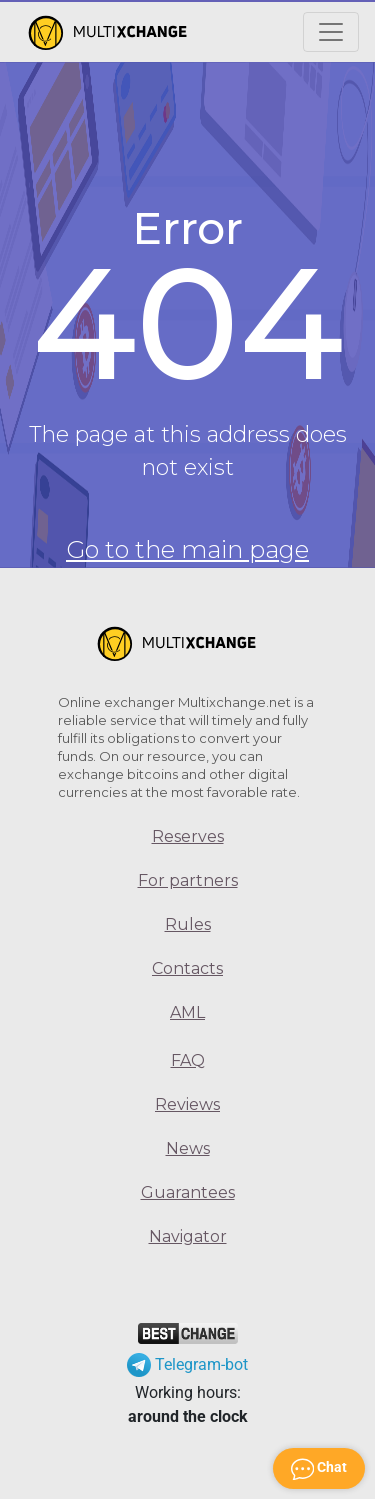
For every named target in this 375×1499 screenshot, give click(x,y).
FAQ (188, 1060)
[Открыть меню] (331, 32)
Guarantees (188, 1192)
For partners (188, 880)
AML (187, 1012)
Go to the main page (187, 549)
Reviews (187, 1104)
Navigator (188, 1236)
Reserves (188, 836)
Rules (188, 924)
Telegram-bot (187, 1364)
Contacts (187, 968)
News (188, 1148)
